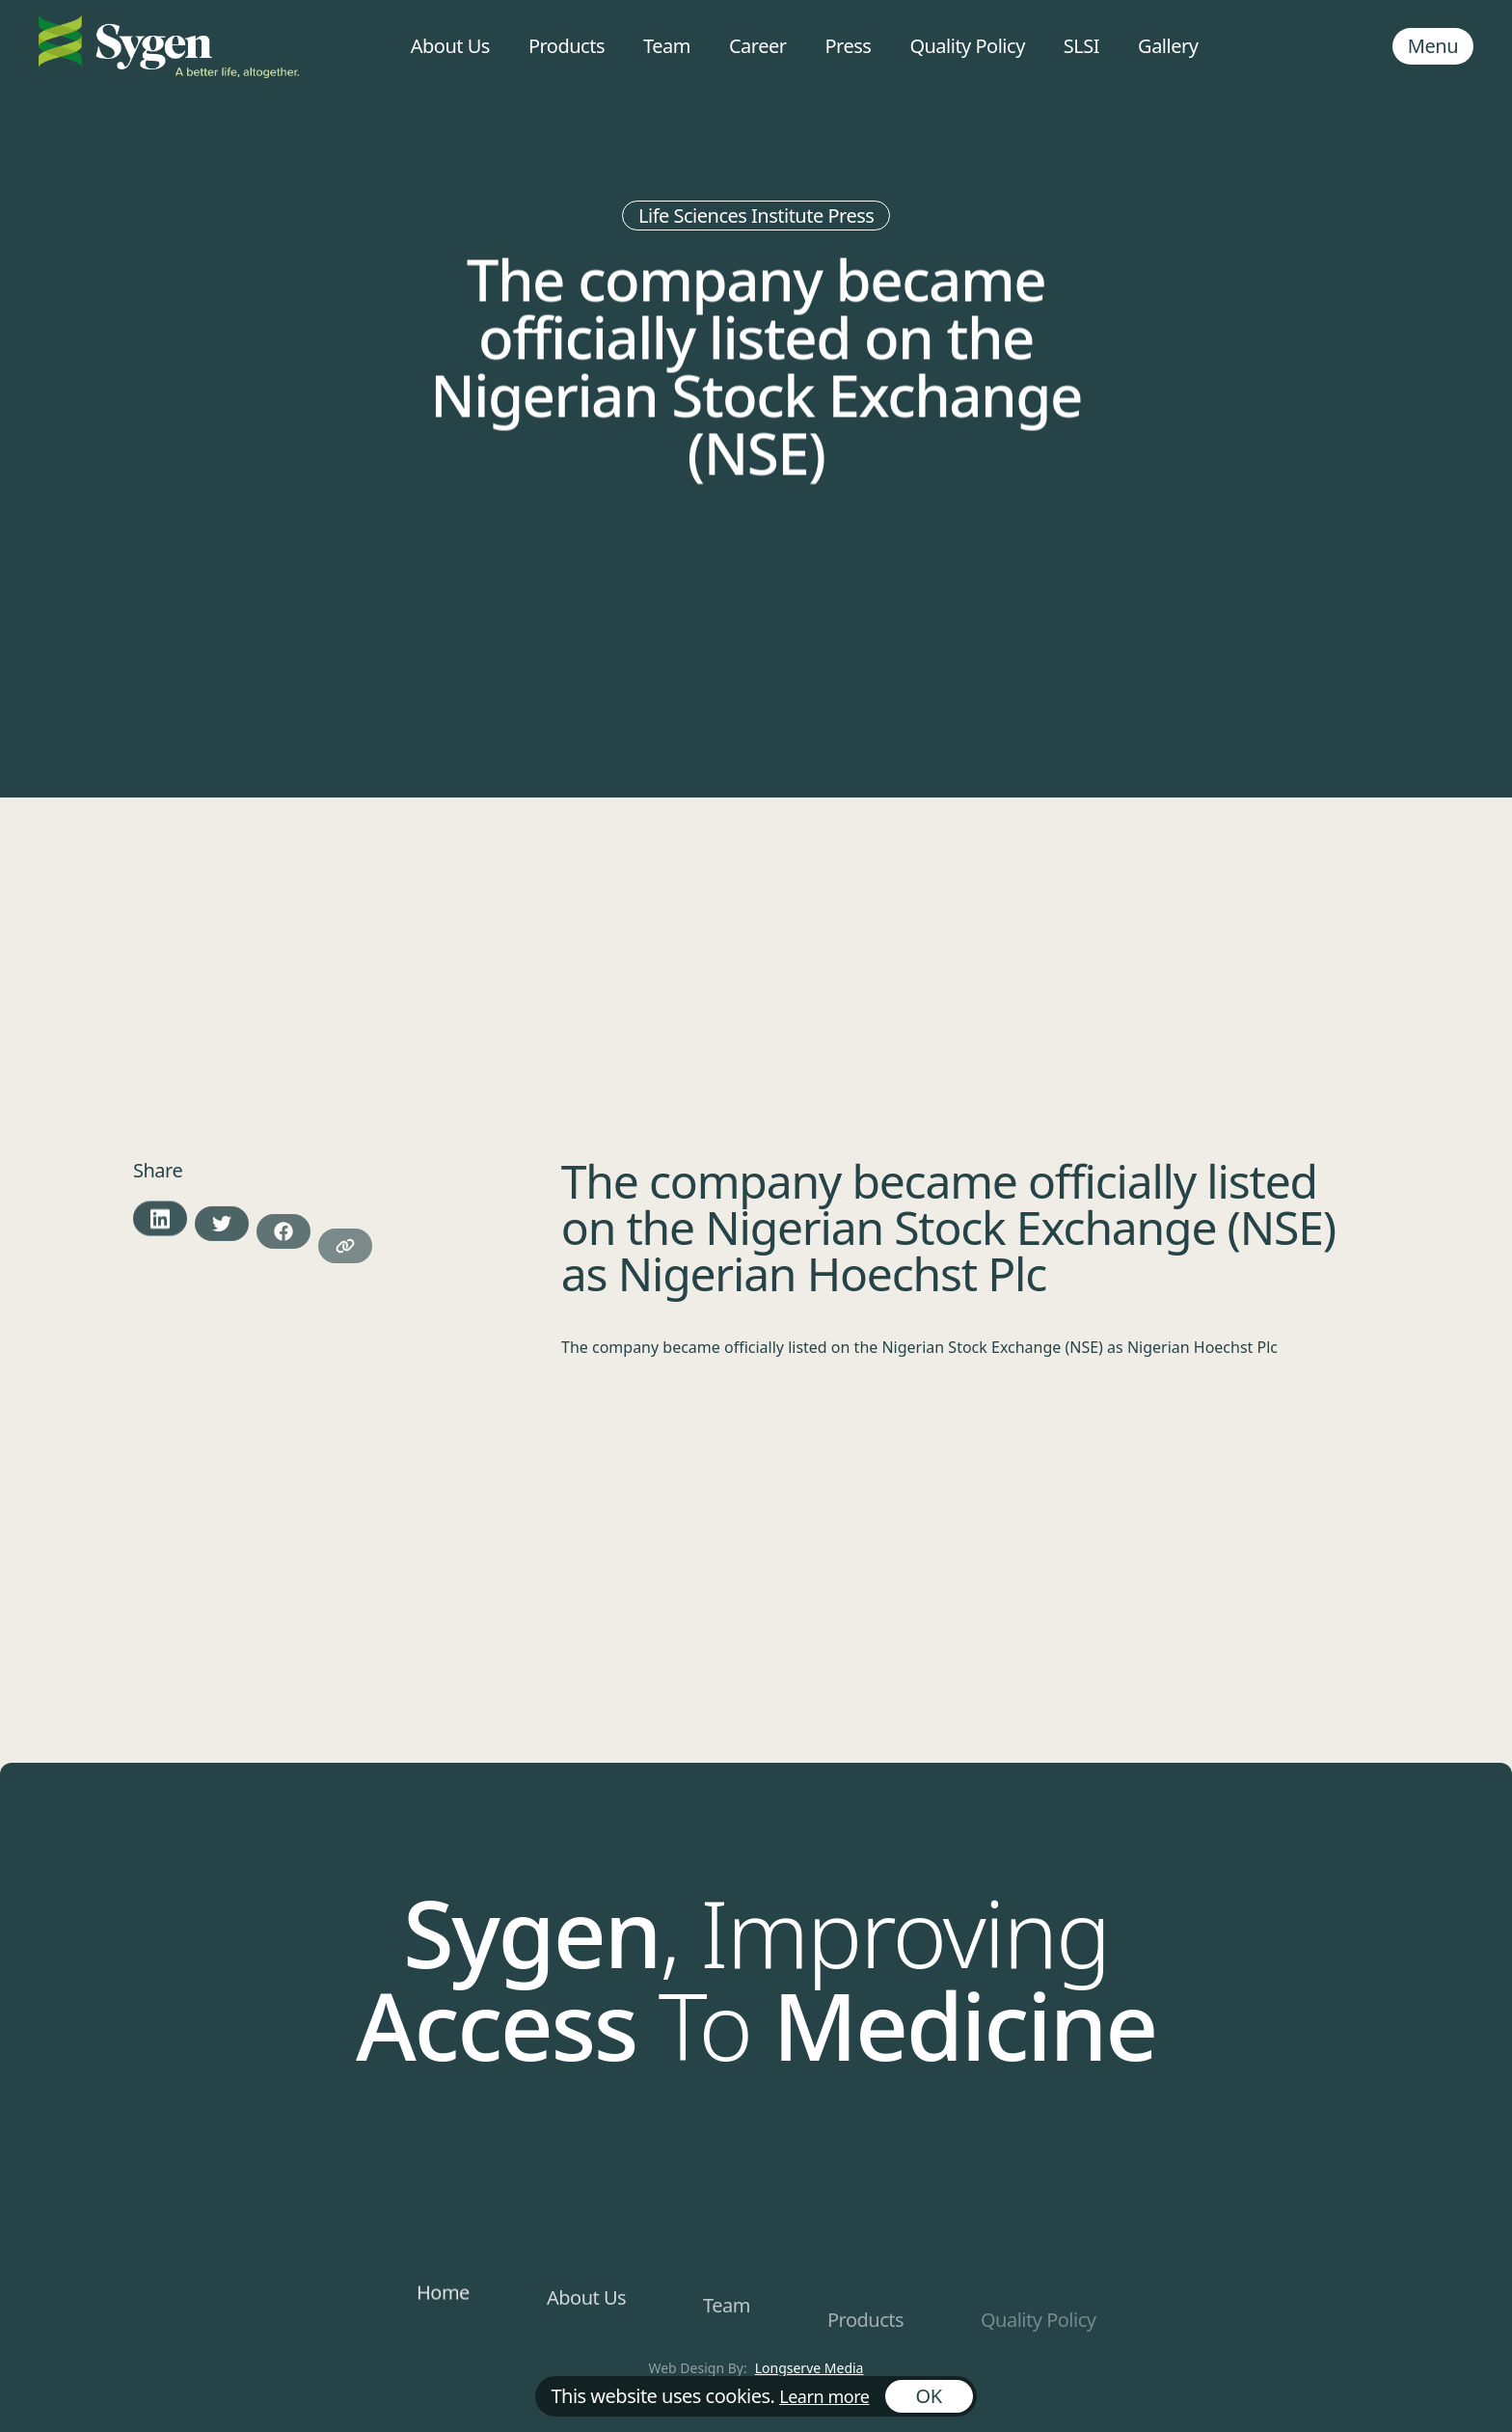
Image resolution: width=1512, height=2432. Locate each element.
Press (847, 46)
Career (758, 46)
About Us (450, 46)
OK (929, 2396)
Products (566, 46)
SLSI (1081, 46)
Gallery (1168, 46)
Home (443, 2297)
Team (666, 46)
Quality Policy (966, 46)
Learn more (824, 2396)
